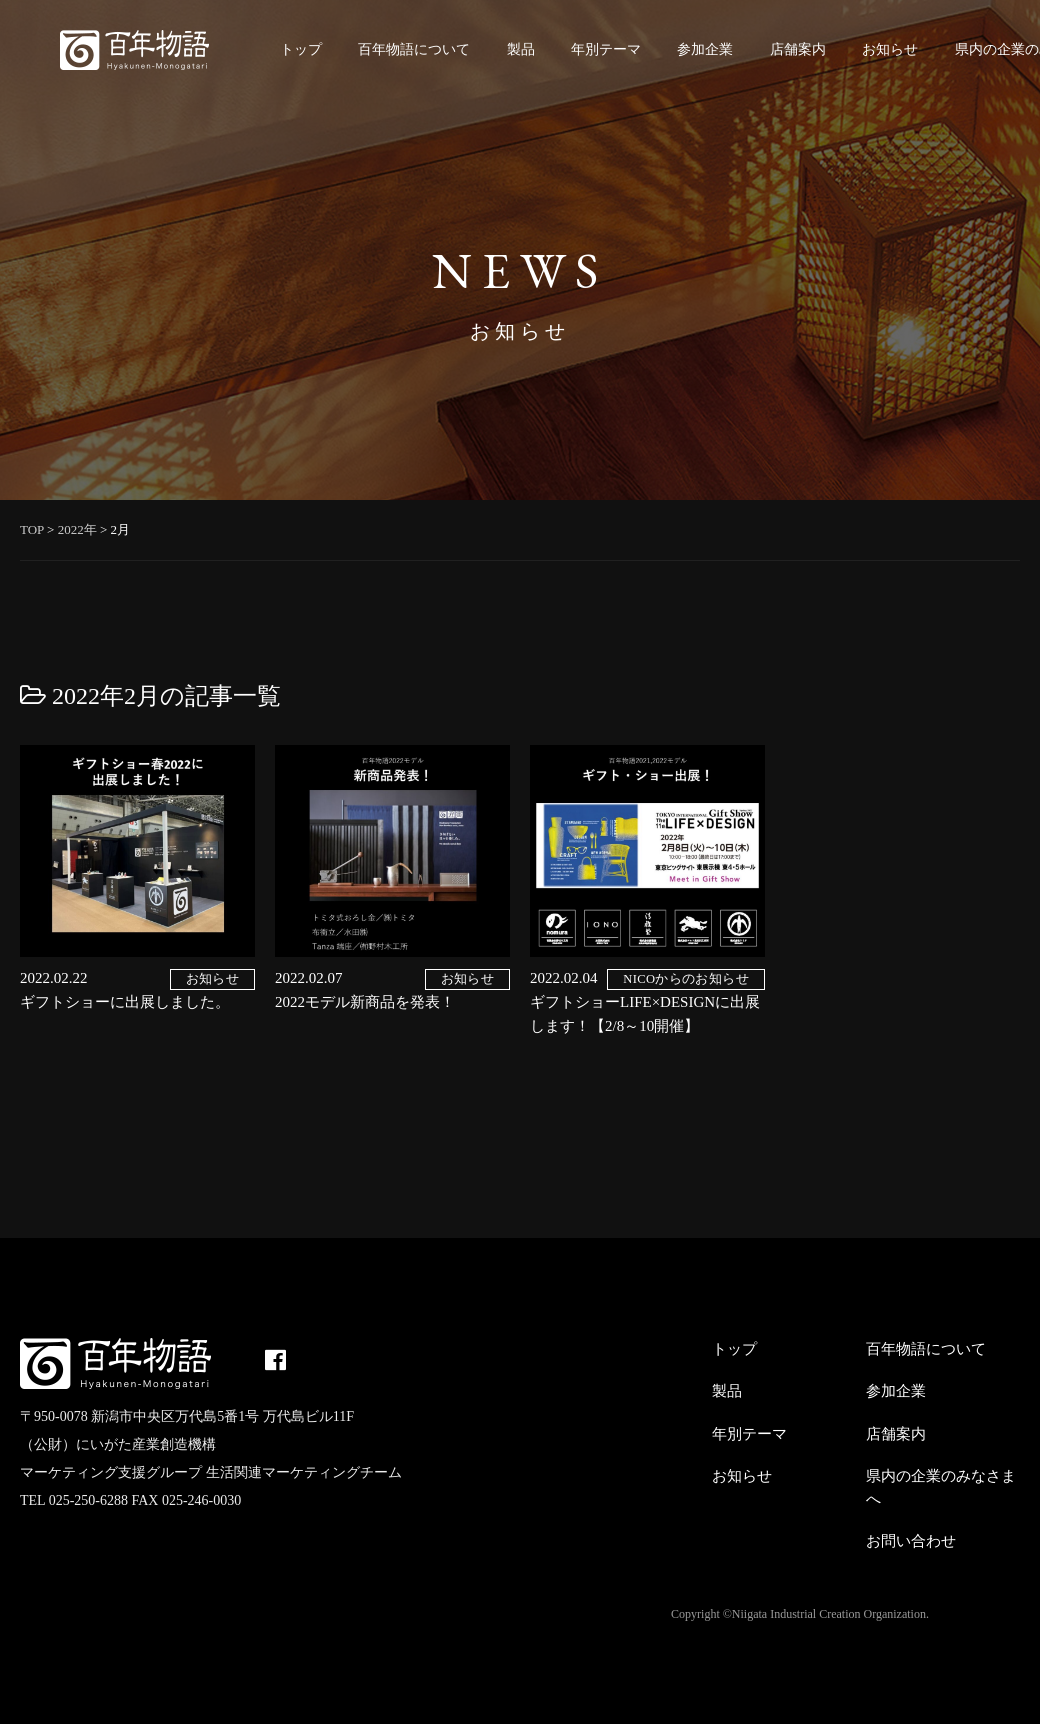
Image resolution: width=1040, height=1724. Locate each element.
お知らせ (890, 49)
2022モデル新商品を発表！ (365, 1002)
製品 (521, 49)
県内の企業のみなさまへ (941, 1487)
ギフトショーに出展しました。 (125, 1002)
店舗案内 (798, 49)
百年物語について (414, 49)
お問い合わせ (911, 1541)
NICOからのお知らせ (686, 979)
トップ (301, 49)
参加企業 (705, 49)
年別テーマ (606, 49)
